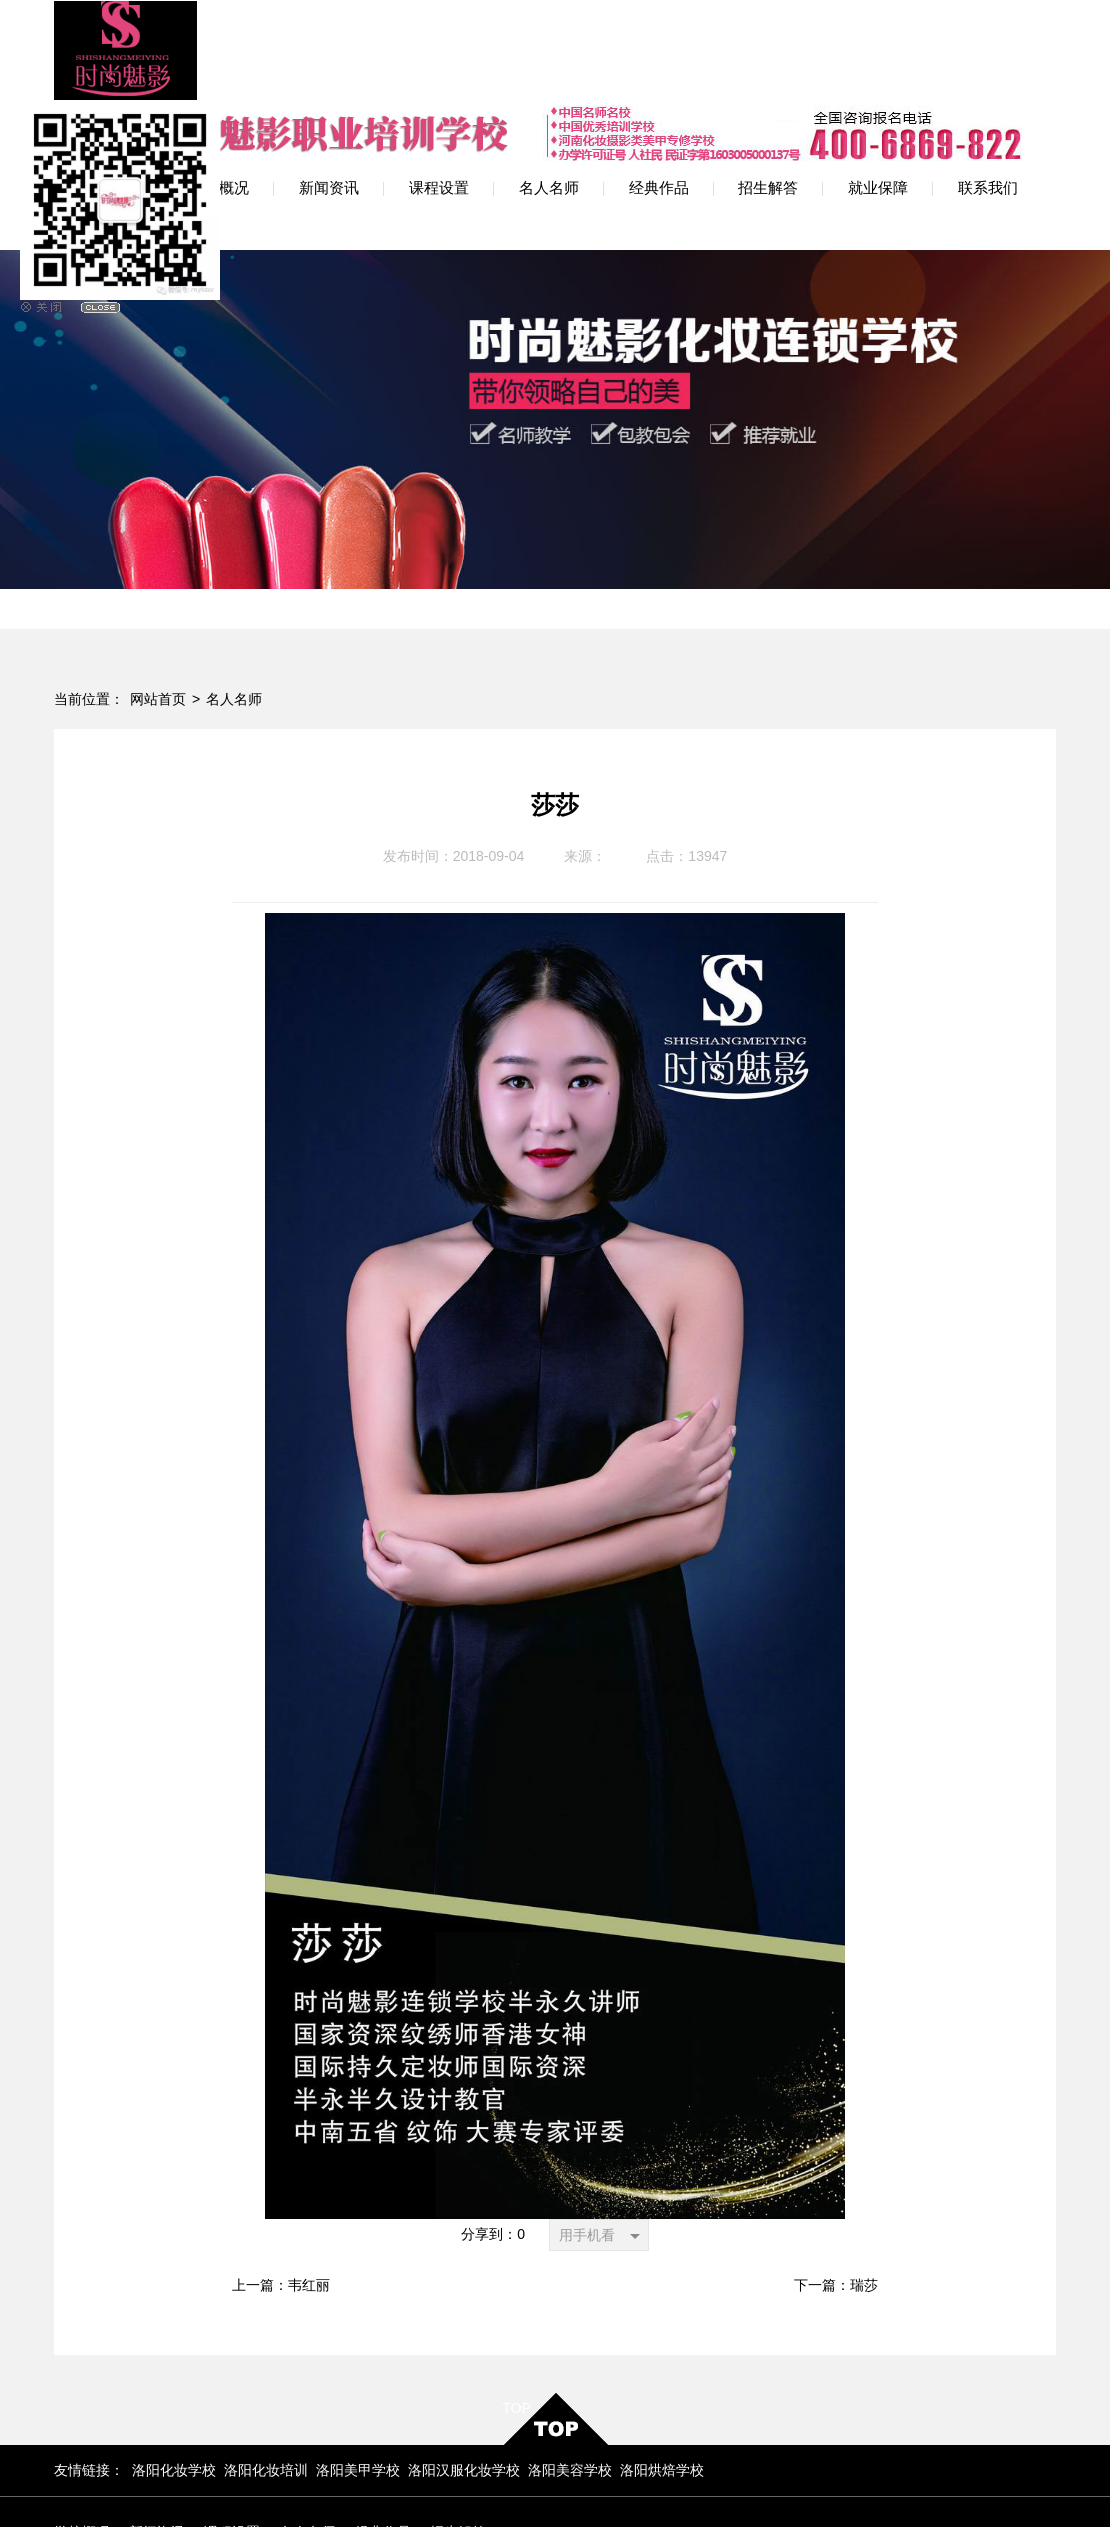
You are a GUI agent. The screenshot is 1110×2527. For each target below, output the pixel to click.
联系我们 (157, 2453)
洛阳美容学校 (570, 2360)
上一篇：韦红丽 (281, 2176)
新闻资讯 (157, 2422)
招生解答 (458, 2422)
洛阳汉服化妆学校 (464, 2360)
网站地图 (739, 2477)
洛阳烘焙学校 (662, 2360)
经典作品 (383, 2422)
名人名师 (234, 590)
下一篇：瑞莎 (836, 2176)
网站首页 (158, 590)
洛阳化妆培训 (266, 2360)
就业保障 (82, 2453)
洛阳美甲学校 (358, 2360)
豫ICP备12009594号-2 (471, 2484)
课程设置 (232, 2422)
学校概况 (82, 2422)
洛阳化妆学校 (174, 2360)
